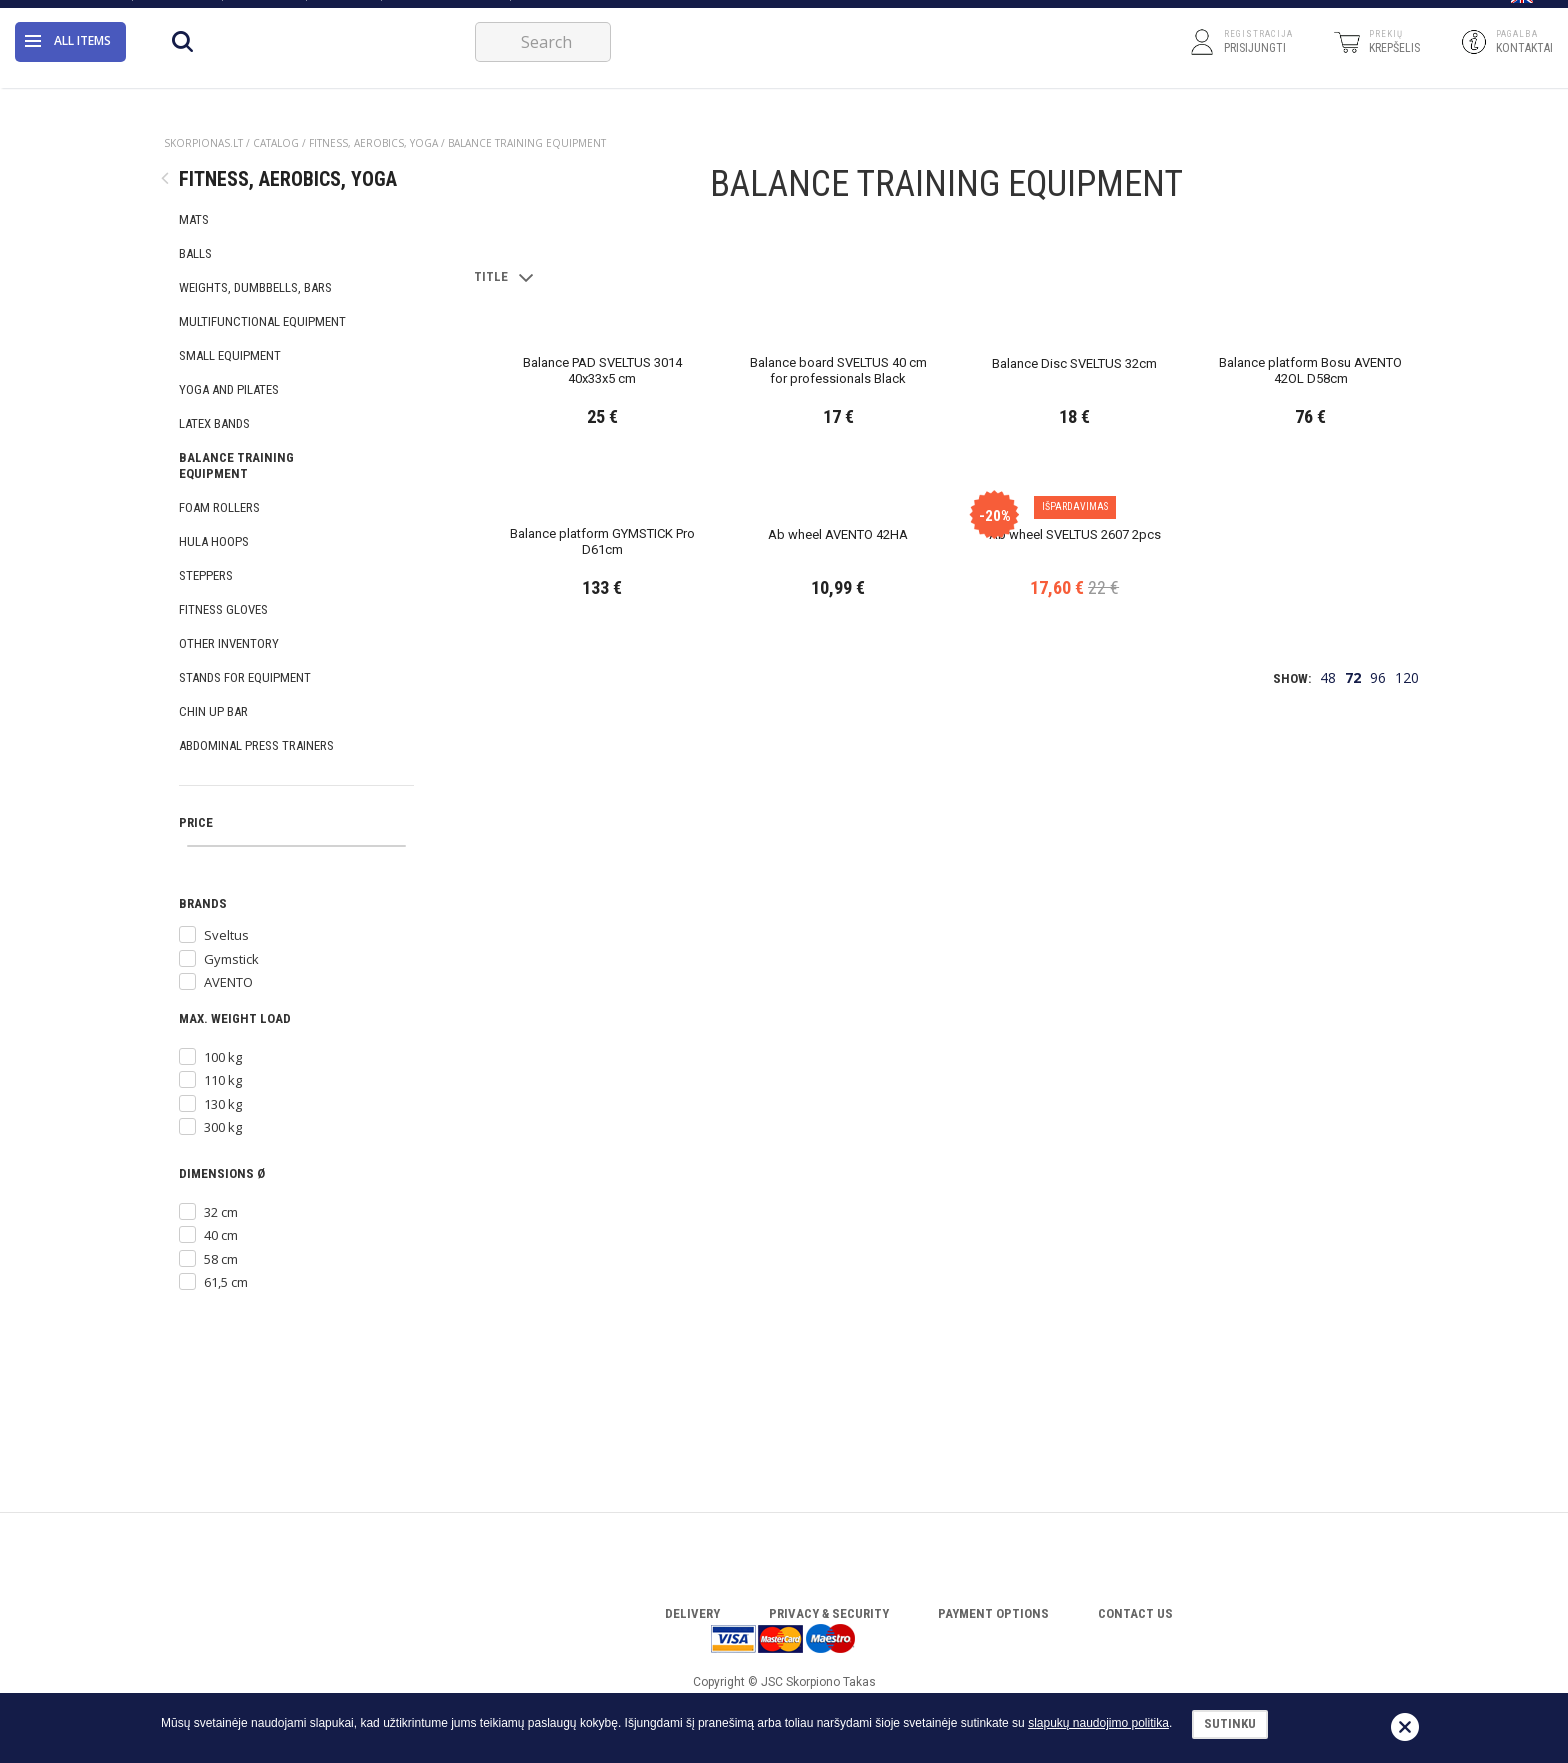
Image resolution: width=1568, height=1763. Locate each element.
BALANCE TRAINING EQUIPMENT (527, 143)
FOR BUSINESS (559, 12)
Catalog (343, 12)
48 (1328, 1373)
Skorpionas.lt (203, 143)
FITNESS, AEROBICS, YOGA (373, 143)
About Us (92, 12)
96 (1378, 1373)
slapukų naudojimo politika (1098, 1723)
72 (1353, 1373)
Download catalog (445, 12)
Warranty (263, 12)
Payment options (993, 1613)
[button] (1522, 13)
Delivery (692, 1613)
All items (68, 64)
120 (1407, 1373)
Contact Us (176, 12)
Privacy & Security (829, 1613)
